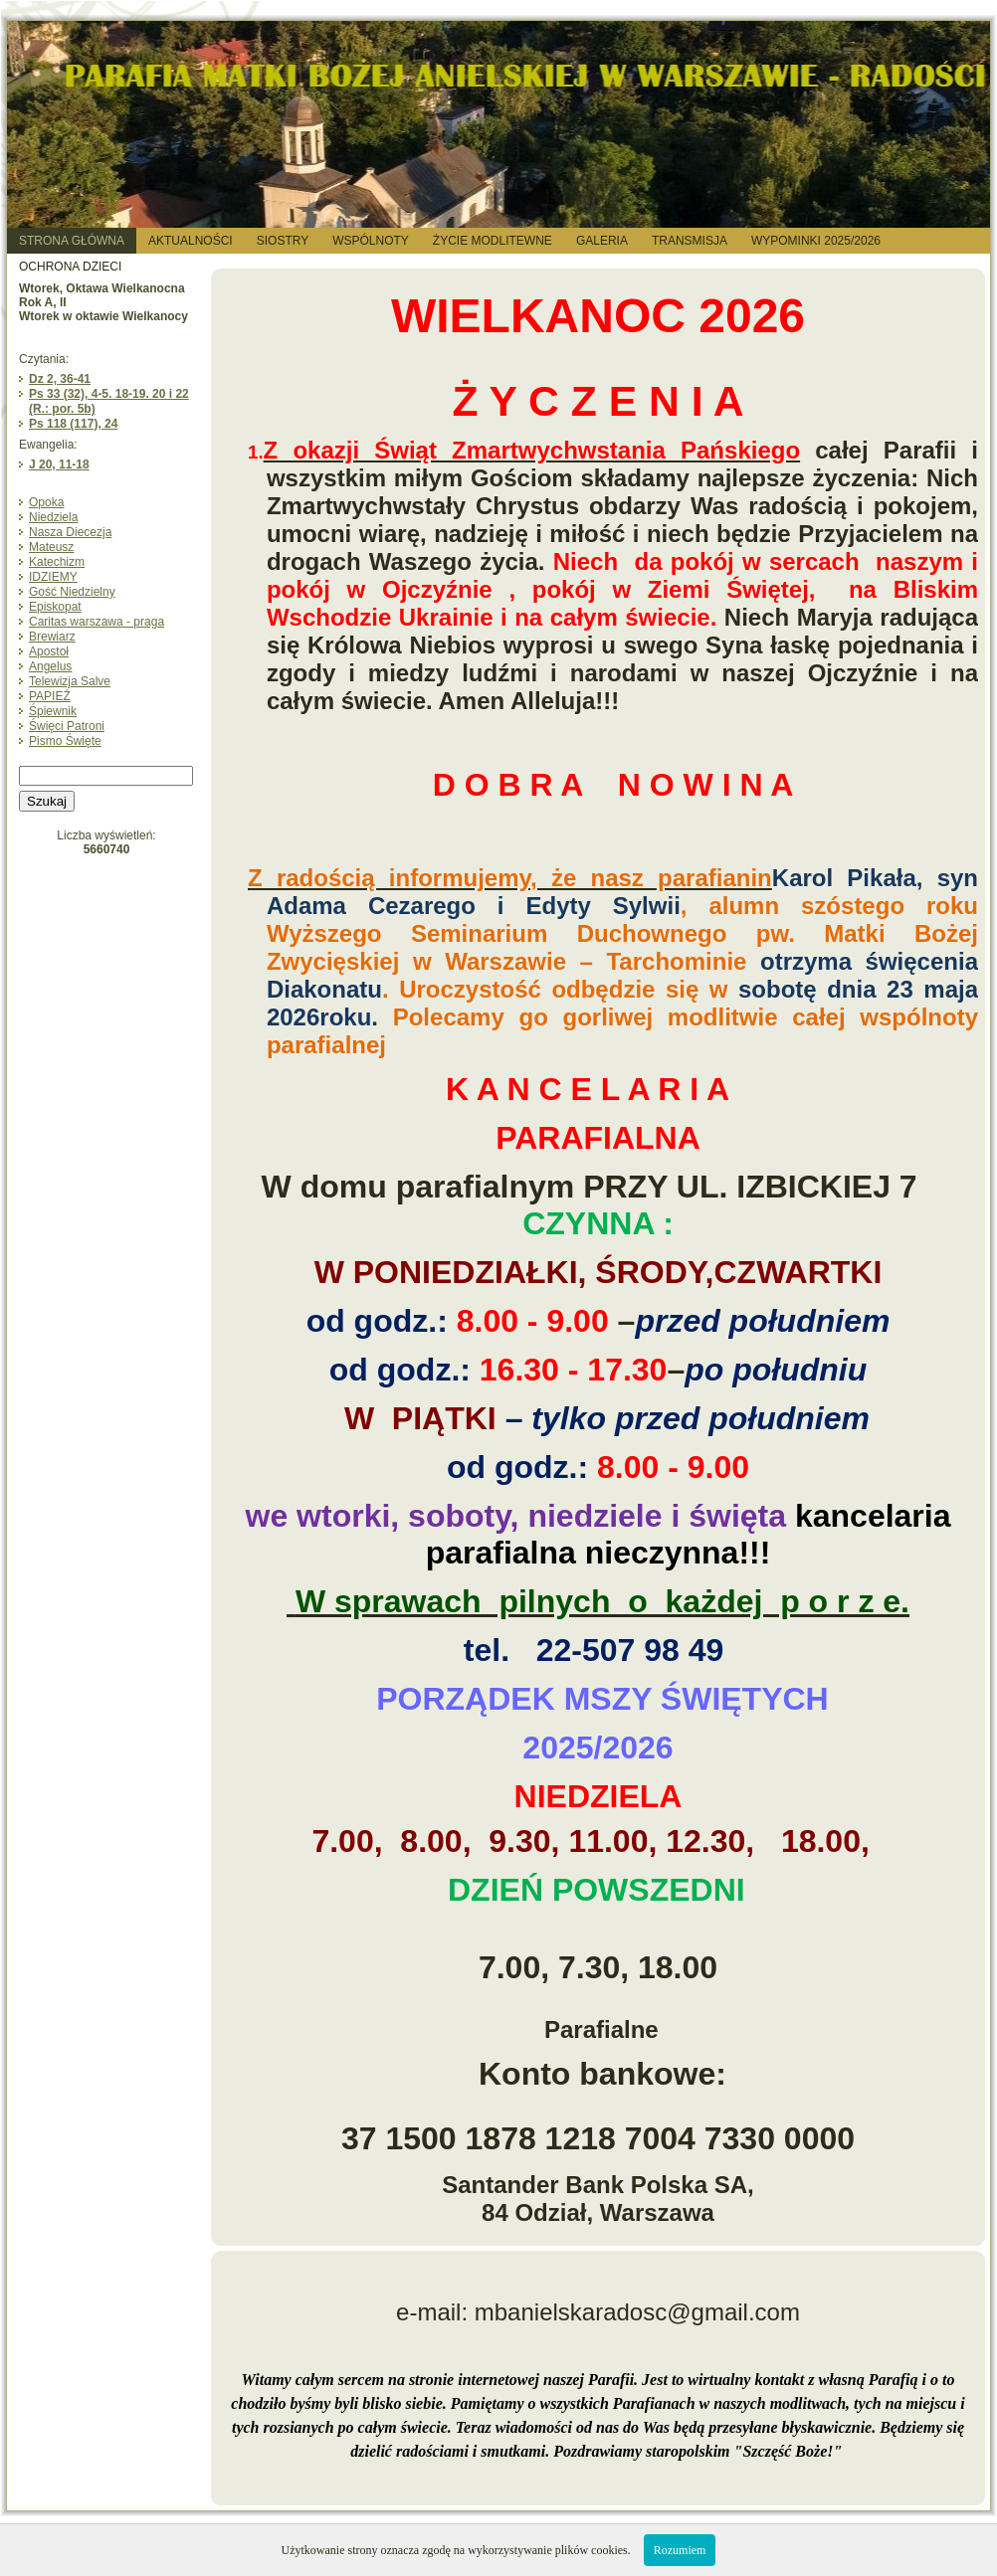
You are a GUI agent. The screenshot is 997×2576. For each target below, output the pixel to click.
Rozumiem (680, 2550)
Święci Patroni (66, 726)
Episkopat (55, 607)
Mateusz (51, 547)
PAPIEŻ (50, 696)
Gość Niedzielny (72, 592)
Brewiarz (52, 637)
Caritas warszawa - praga (96, 622)
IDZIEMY (53, 577)
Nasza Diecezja (70, 532)
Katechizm (57, 562)
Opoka (46, 502)
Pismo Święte (65, 741)
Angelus (50, 666)
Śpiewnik (53, 711)
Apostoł (49, 651)
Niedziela (53, 517)
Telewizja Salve (69, 681)
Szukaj (47, 801)
